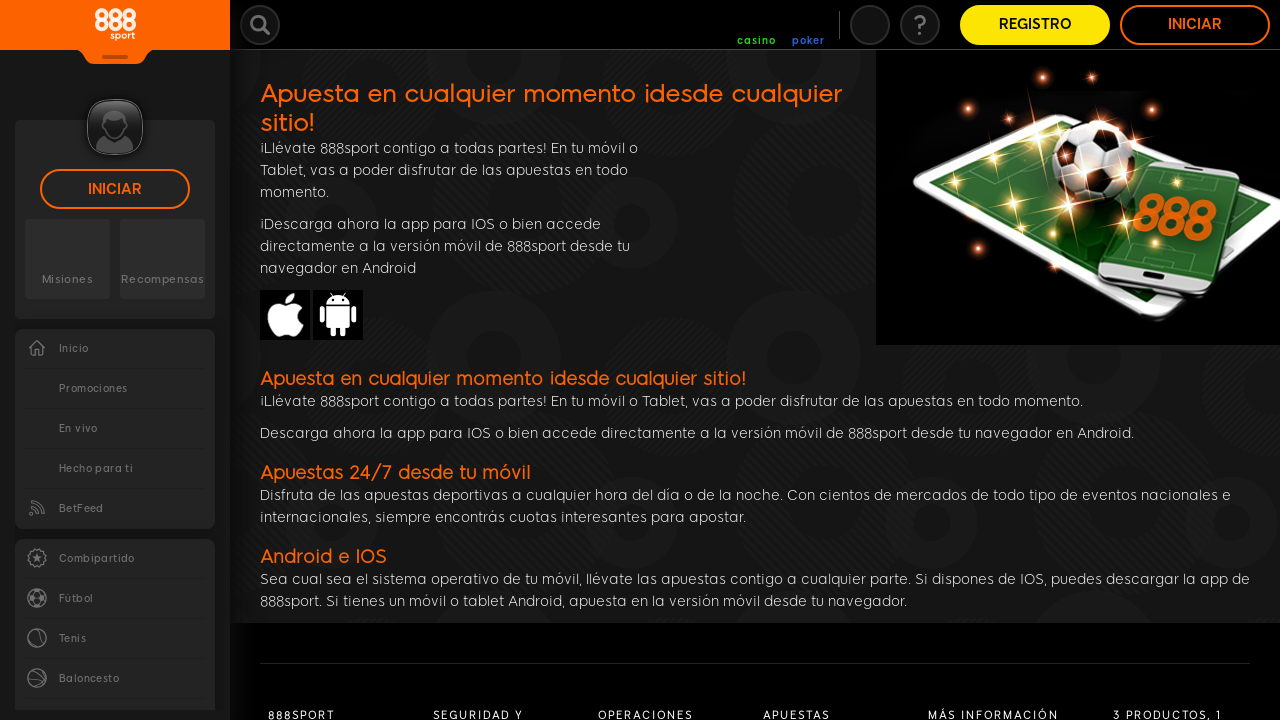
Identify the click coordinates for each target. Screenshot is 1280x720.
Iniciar (115, 189)
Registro (1035, 24)
